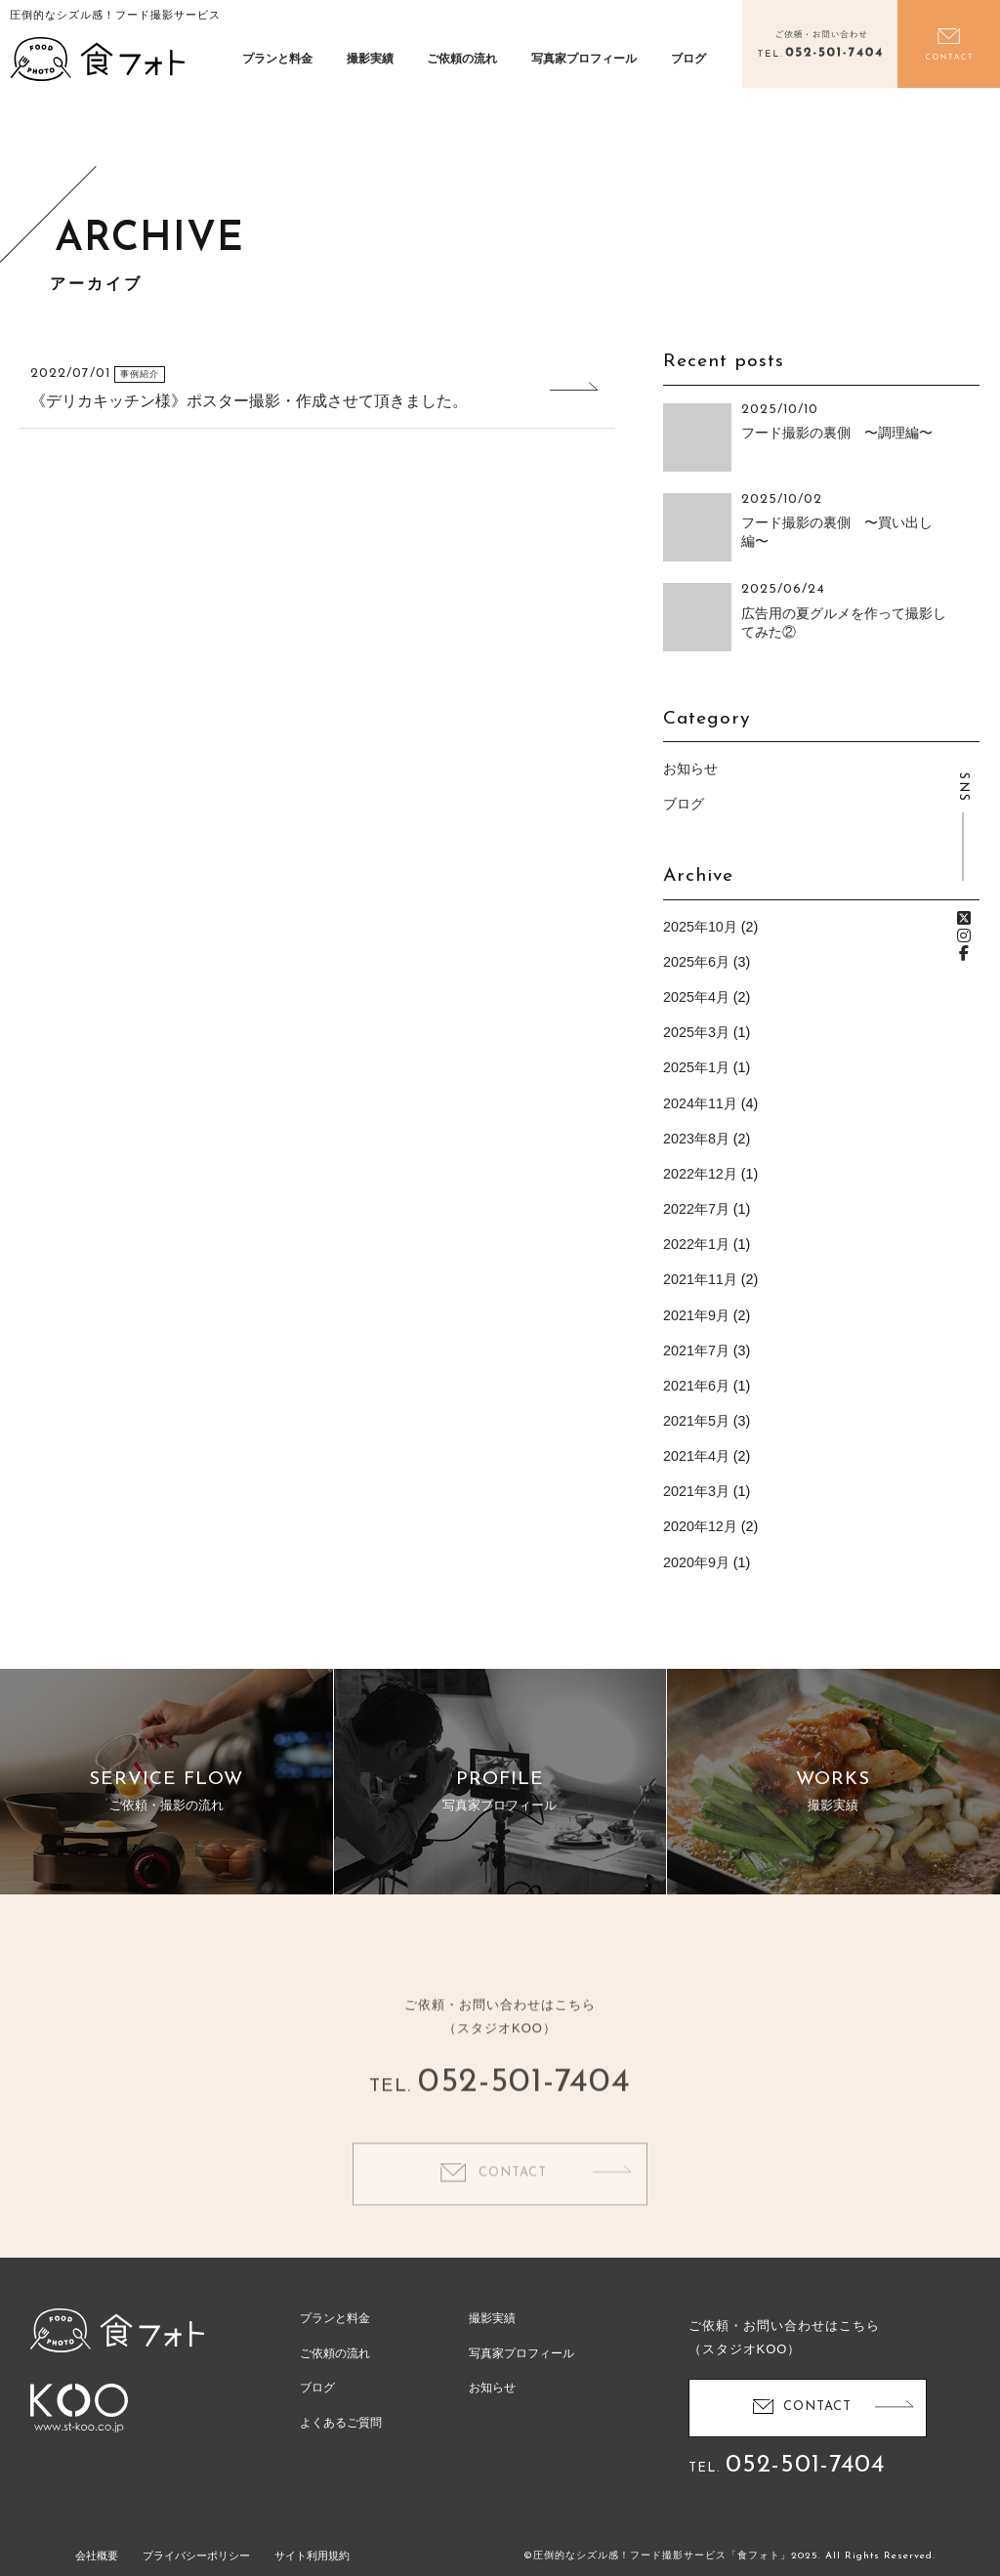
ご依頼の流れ (462, 58)
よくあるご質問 (341, 2423)
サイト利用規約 (312, 2555)
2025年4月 (696, 997)
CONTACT (513, 2201)
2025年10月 (700, 927)
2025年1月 (696, 1067)
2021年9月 (696, 1315)
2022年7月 (696, 1209)
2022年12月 (700, 1174)
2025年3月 (696, 1032)
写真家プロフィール (584, 58)
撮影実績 (370, 58)
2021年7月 (696, 1350)
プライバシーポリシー (196, 2555)
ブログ (688, 58)
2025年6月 (696, 962)
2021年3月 (696, 1491)
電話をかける (819, 44)
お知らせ (690, 768)
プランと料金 (277, 58)
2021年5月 (696, 1421)
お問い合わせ (948, 44)
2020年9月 (696, 1562)
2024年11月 (700, 1103)
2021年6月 (696, 1385)
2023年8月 (696, 1138)
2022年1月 (696, 1244)
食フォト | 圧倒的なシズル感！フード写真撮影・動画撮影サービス (98, 58)
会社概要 (96, 2555)
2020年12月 (700, 1526)
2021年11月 (700, 1279)
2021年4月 (696, 1456)
